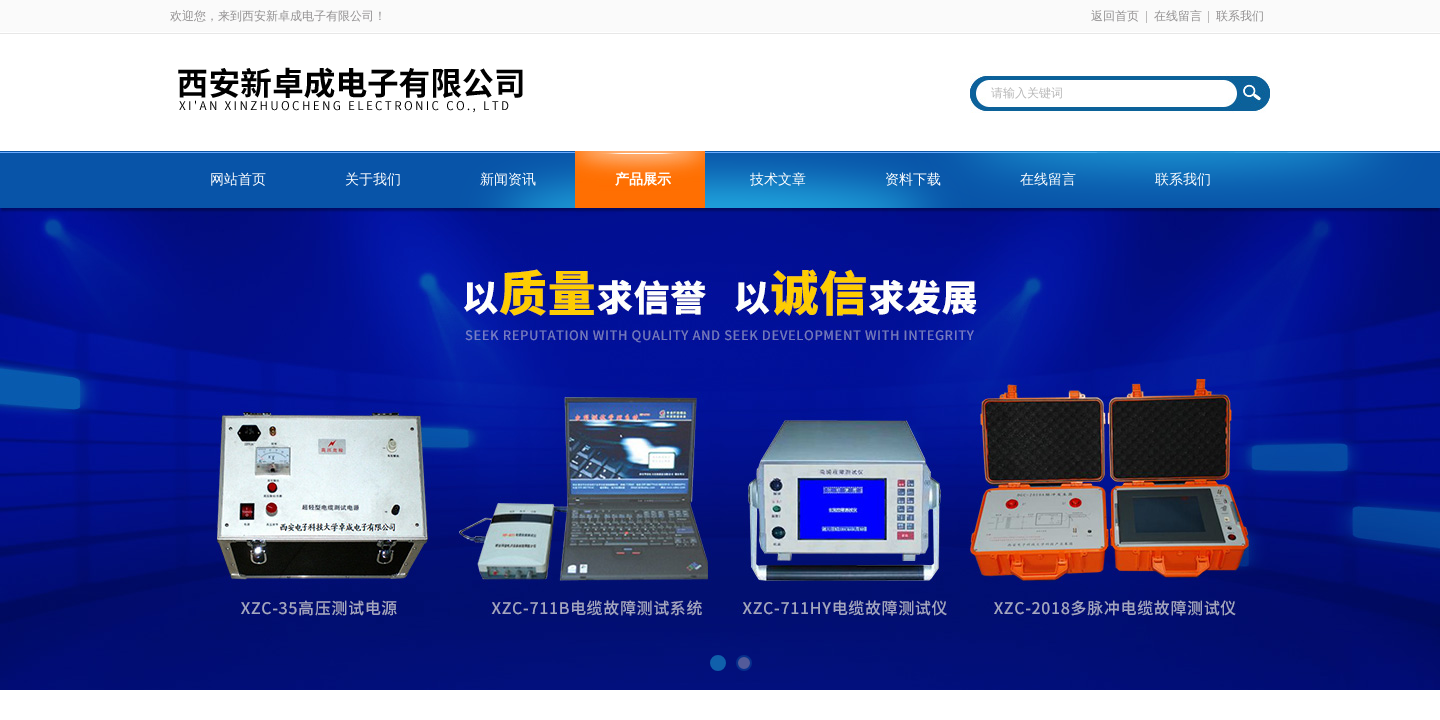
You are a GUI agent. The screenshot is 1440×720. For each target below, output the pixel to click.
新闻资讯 (508, 179)
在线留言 (1178, 16)
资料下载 (913, 179)
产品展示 (643, 179)
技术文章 (778, 179)
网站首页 (238, 179)
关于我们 (373, 179)
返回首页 (1115, 16)
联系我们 (1240, 16)
